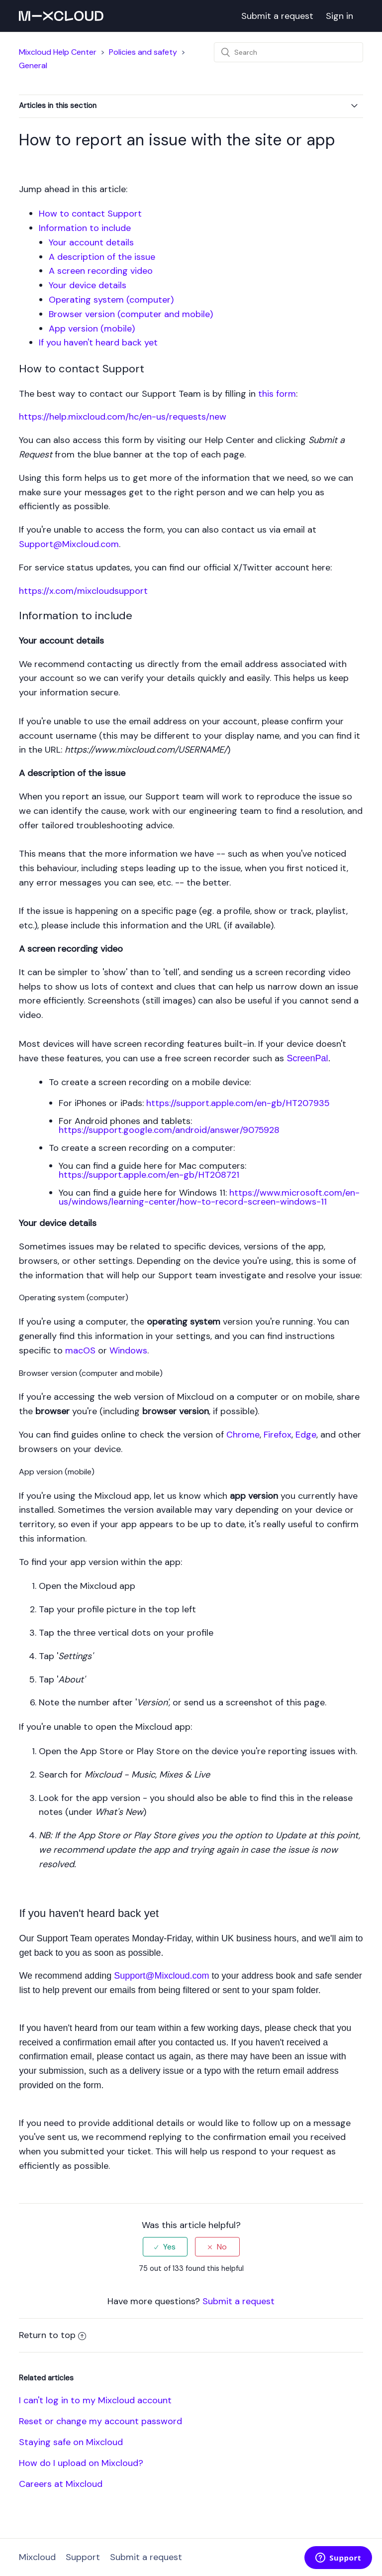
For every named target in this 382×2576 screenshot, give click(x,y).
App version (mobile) (92, 329)
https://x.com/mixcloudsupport (83, 591)
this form (277, 394)
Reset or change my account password (100, 2421)
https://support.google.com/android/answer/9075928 (169, 1130)
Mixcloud (37, 2557)
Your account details (91, 242)
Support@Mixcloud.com (69, 544)
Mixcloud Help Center (57, 52)
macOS (80, 1350)
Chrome (243, 1435)
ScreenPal (307, 1058)
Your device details (87, 285)
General (33, 65)
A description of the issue (102, 257)
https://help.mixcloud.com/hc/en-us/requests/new (122, 417)
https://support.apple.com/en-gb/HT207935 (238, 1103)
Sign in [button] (339, 16)
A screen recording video (101, 271)
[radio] (165, 2246)
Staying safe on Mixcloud (71, 2442)
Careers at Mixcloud (60, 2484)
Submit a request (277, 16)
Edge (305, 1435)
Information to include (85, 228)
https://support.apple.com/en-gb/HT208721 (149, 1175)
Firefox (277, 1435)
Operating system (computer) (111, 300)
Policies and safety (143, 52)
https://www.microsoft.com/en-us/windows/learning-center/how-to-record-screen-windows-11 (209, 1197)
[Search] (288, 52)
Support (83, 2557)
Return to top (52, 2335)
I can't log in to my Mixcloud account (95, 2400)
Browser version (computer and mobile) (131, 314)
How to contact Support (90, 214)
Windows (128, 1350)
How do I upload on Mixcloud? (81, 2463)
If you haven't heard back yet (98, 342)
